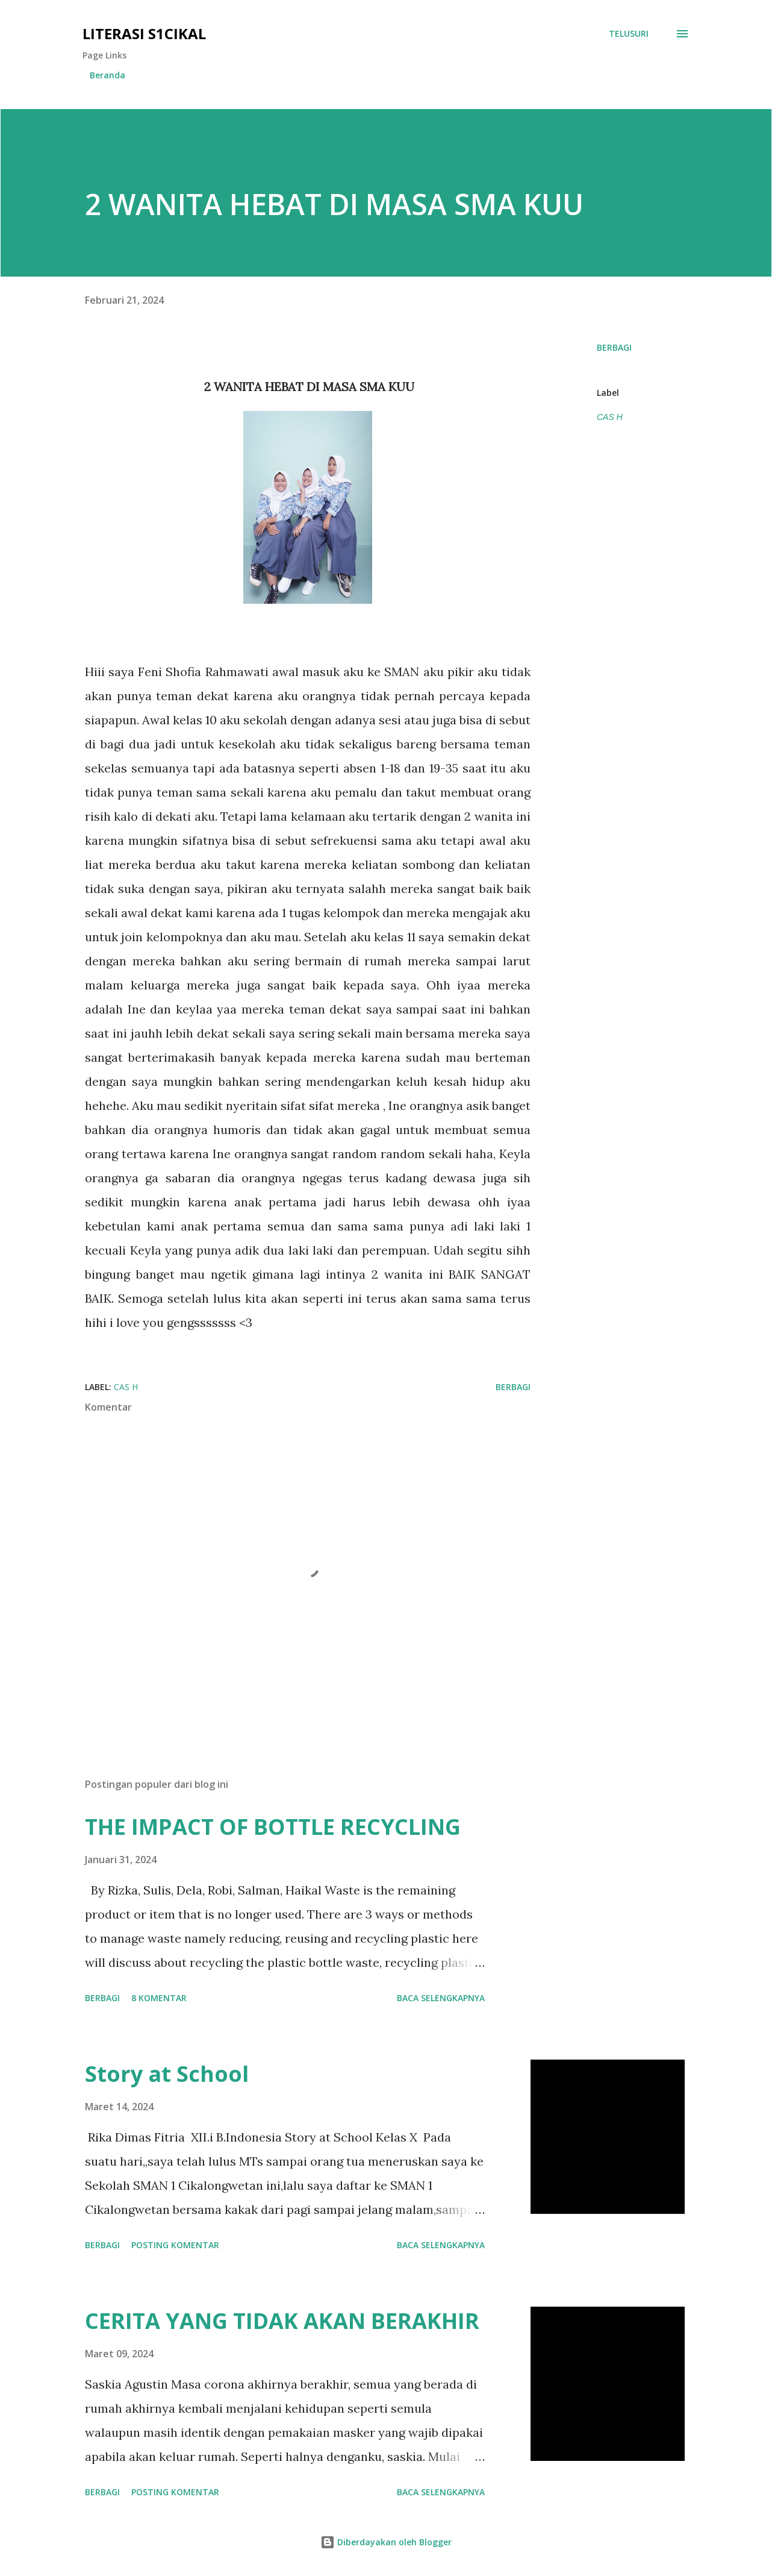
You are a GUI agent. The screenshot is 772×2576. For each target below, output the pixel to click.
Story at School (167, 2074)
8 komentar (159, 1998)
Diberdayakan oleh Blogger (386, 2542)
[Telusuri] (629, 34)
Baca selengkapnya (441, 1998)
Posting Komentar (175, 2245)
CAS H (610, 417)
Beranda (107, 75)
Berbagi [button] (614, 347)
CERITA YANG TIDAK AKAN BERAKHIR (282, 2321)
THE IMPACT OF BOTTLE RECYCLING (273, 1826)
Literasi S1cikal (144, 33)
